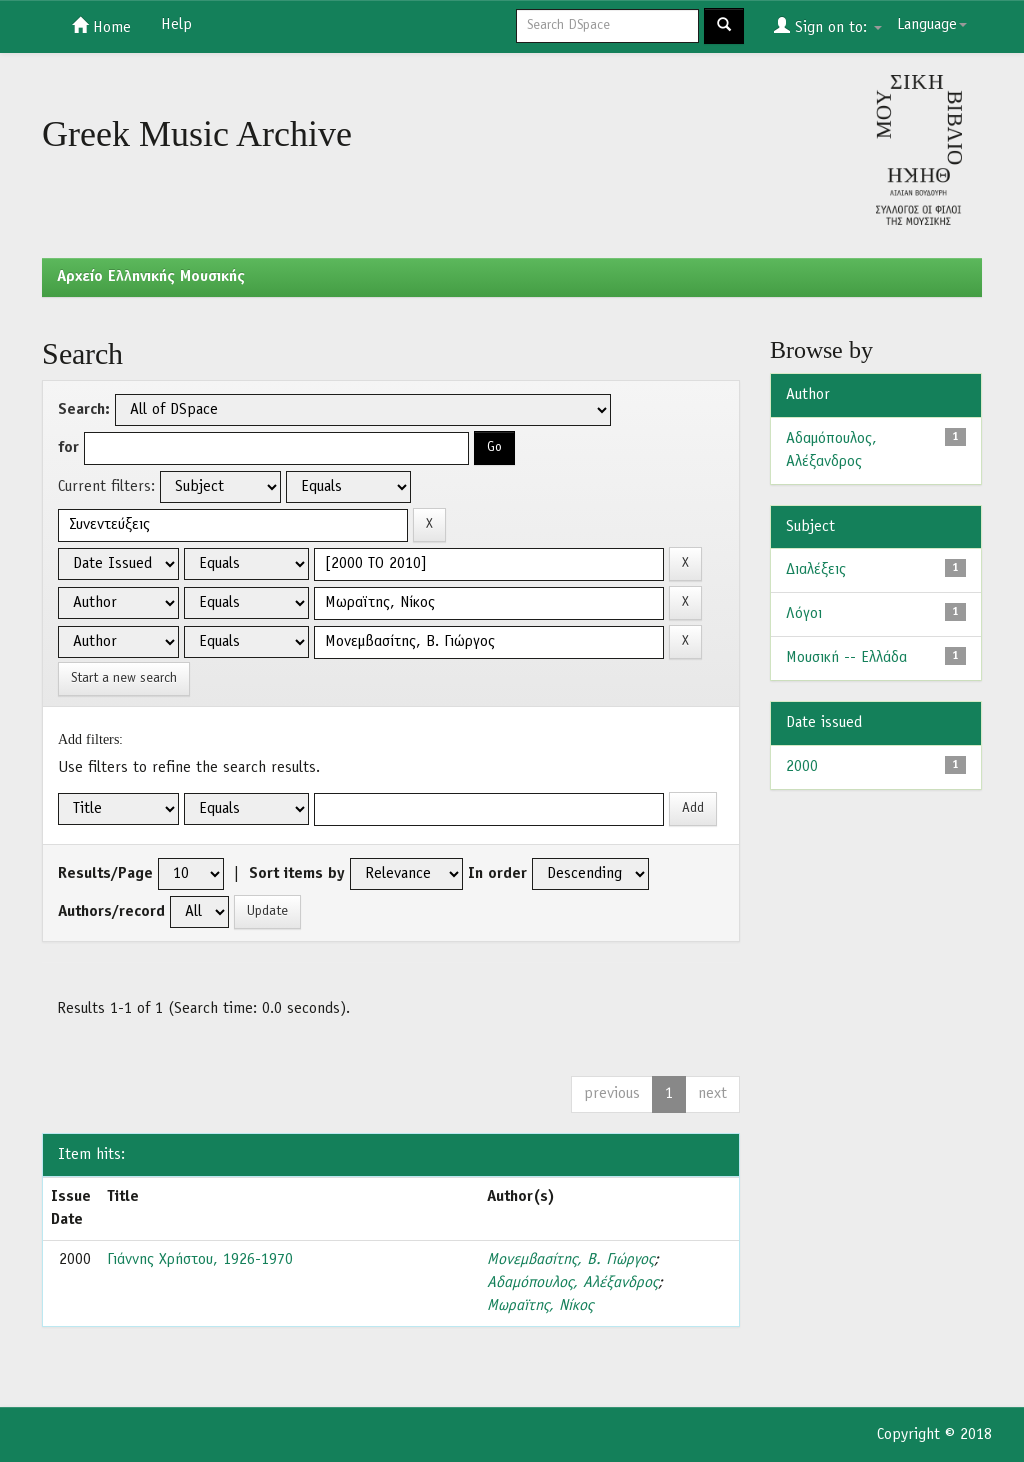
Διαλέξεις (816, 570)
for (68, 448)
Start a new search (124, 678)
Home (101, 26)
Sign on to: (828, 26)
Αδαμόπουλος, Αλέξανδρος (572, 1283)
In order (497, 874)
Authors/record (111, 912)
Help (176, 25)
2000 (802, 767)
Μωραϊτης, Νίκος (540, 1306)
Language (932, 25)
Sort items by (297, 874)
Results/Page (105, 874)
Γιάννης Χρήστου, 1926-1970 (200, 1260)
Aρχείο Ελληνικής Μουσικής (151, 277)
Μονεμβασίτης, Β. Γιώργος (570, 1260)
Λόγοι (804, 614)
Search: (84, 410)
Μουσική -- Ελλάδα (846, 658)
